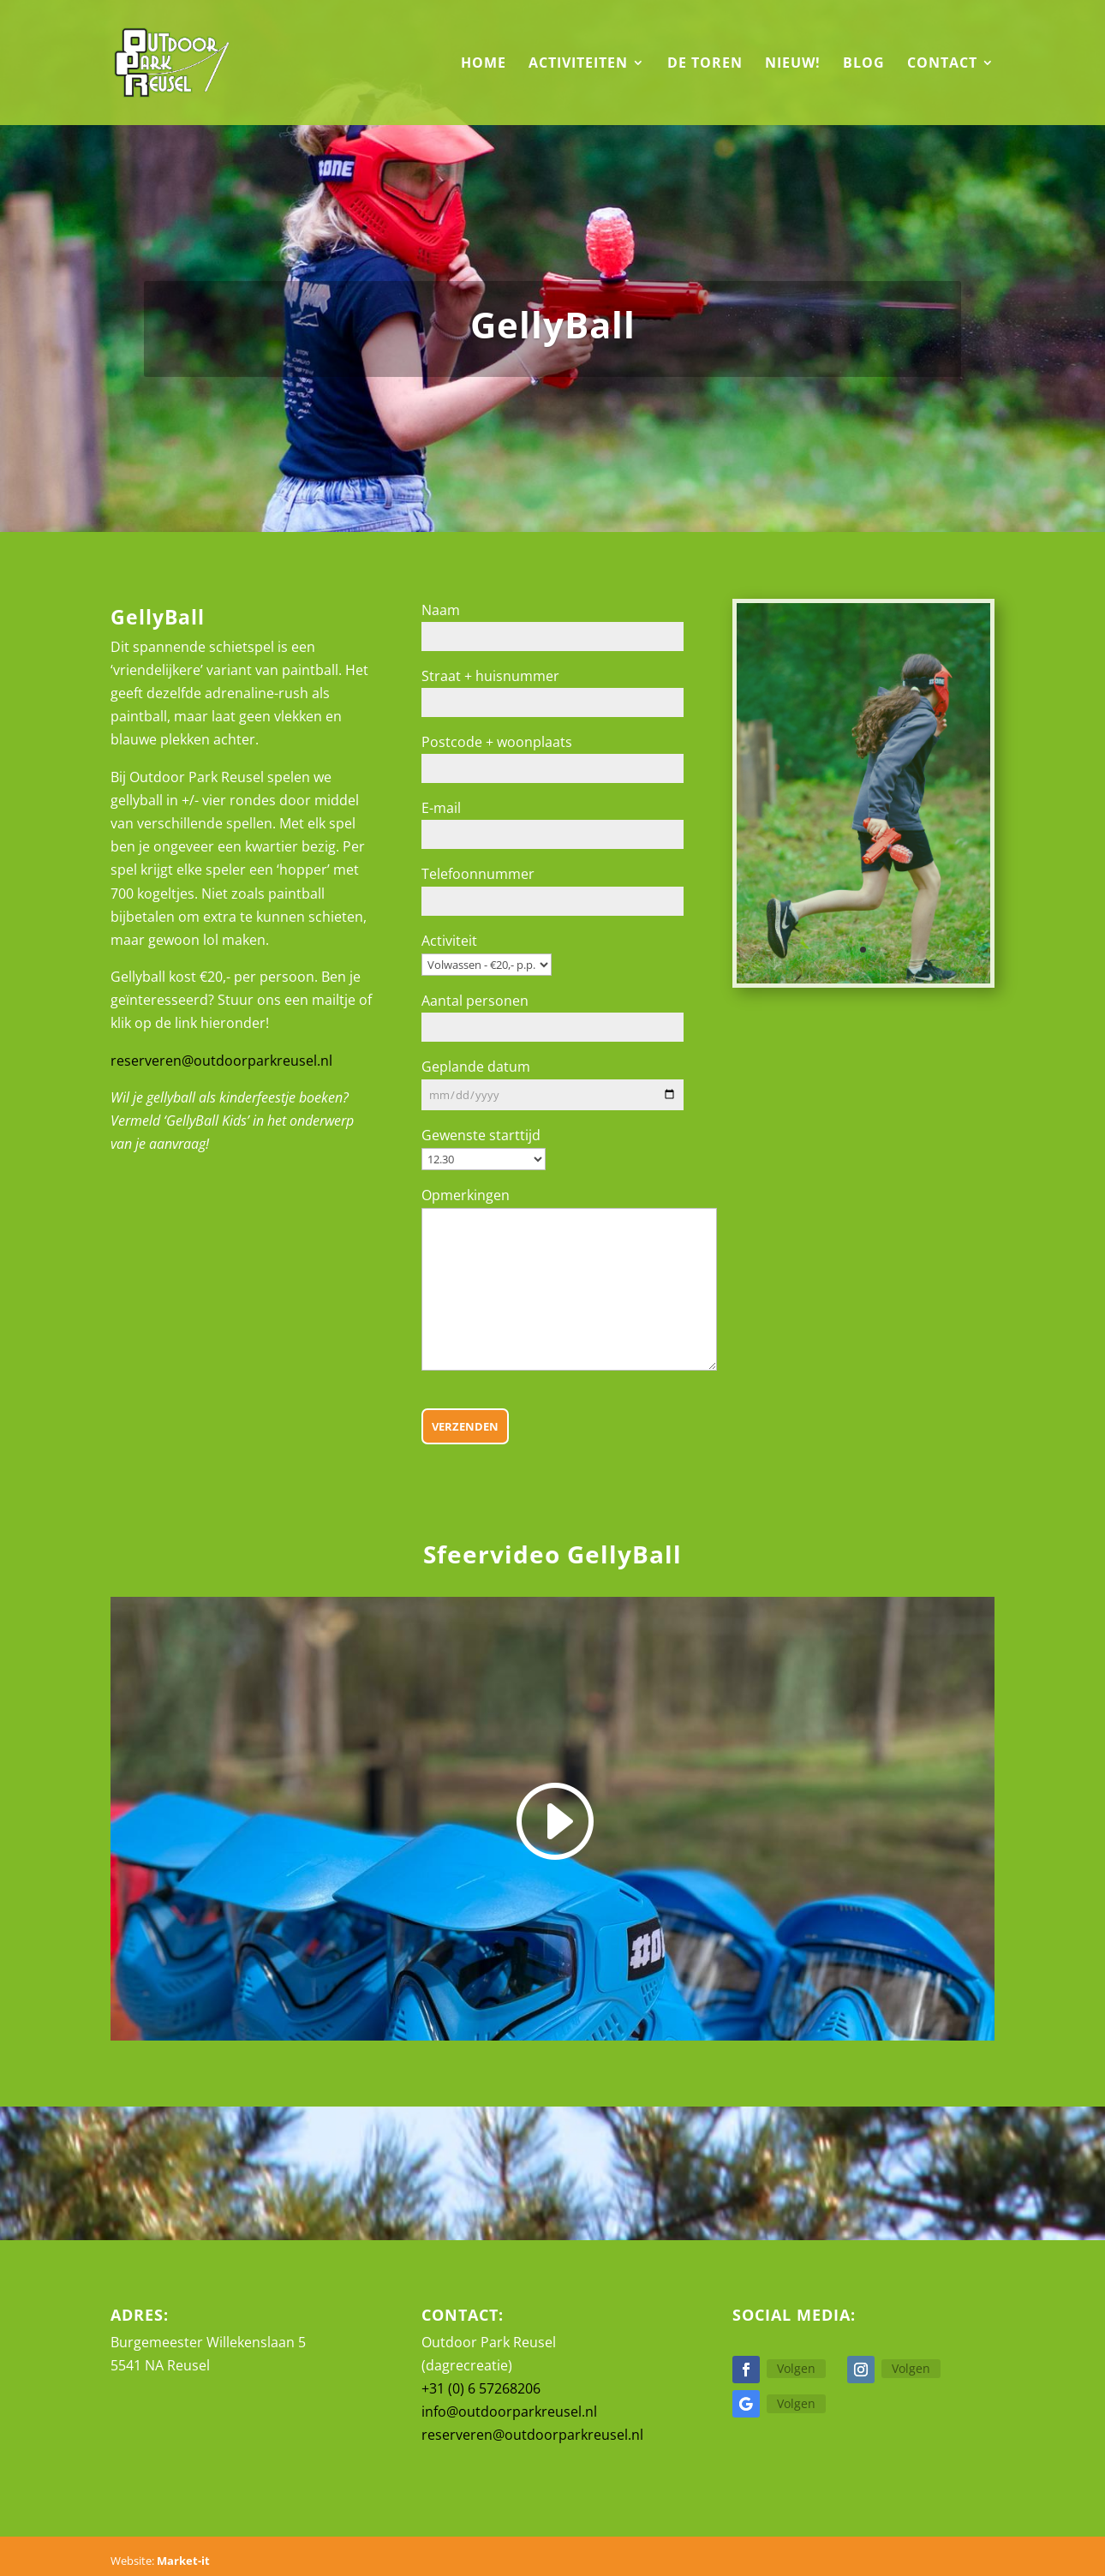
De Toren (705, 64)
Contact (942, 64)
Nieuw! (793, 64)
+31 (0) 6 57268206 (481, 2388)
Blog (864, 64)
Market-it (183, 2560)
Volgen (796, 2368)
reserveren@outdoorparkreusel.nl (221, 1060)
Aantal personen (475, 1000)
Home (483, 64)
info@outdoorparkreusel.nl (509, 2411)
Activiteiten (578, 64)
